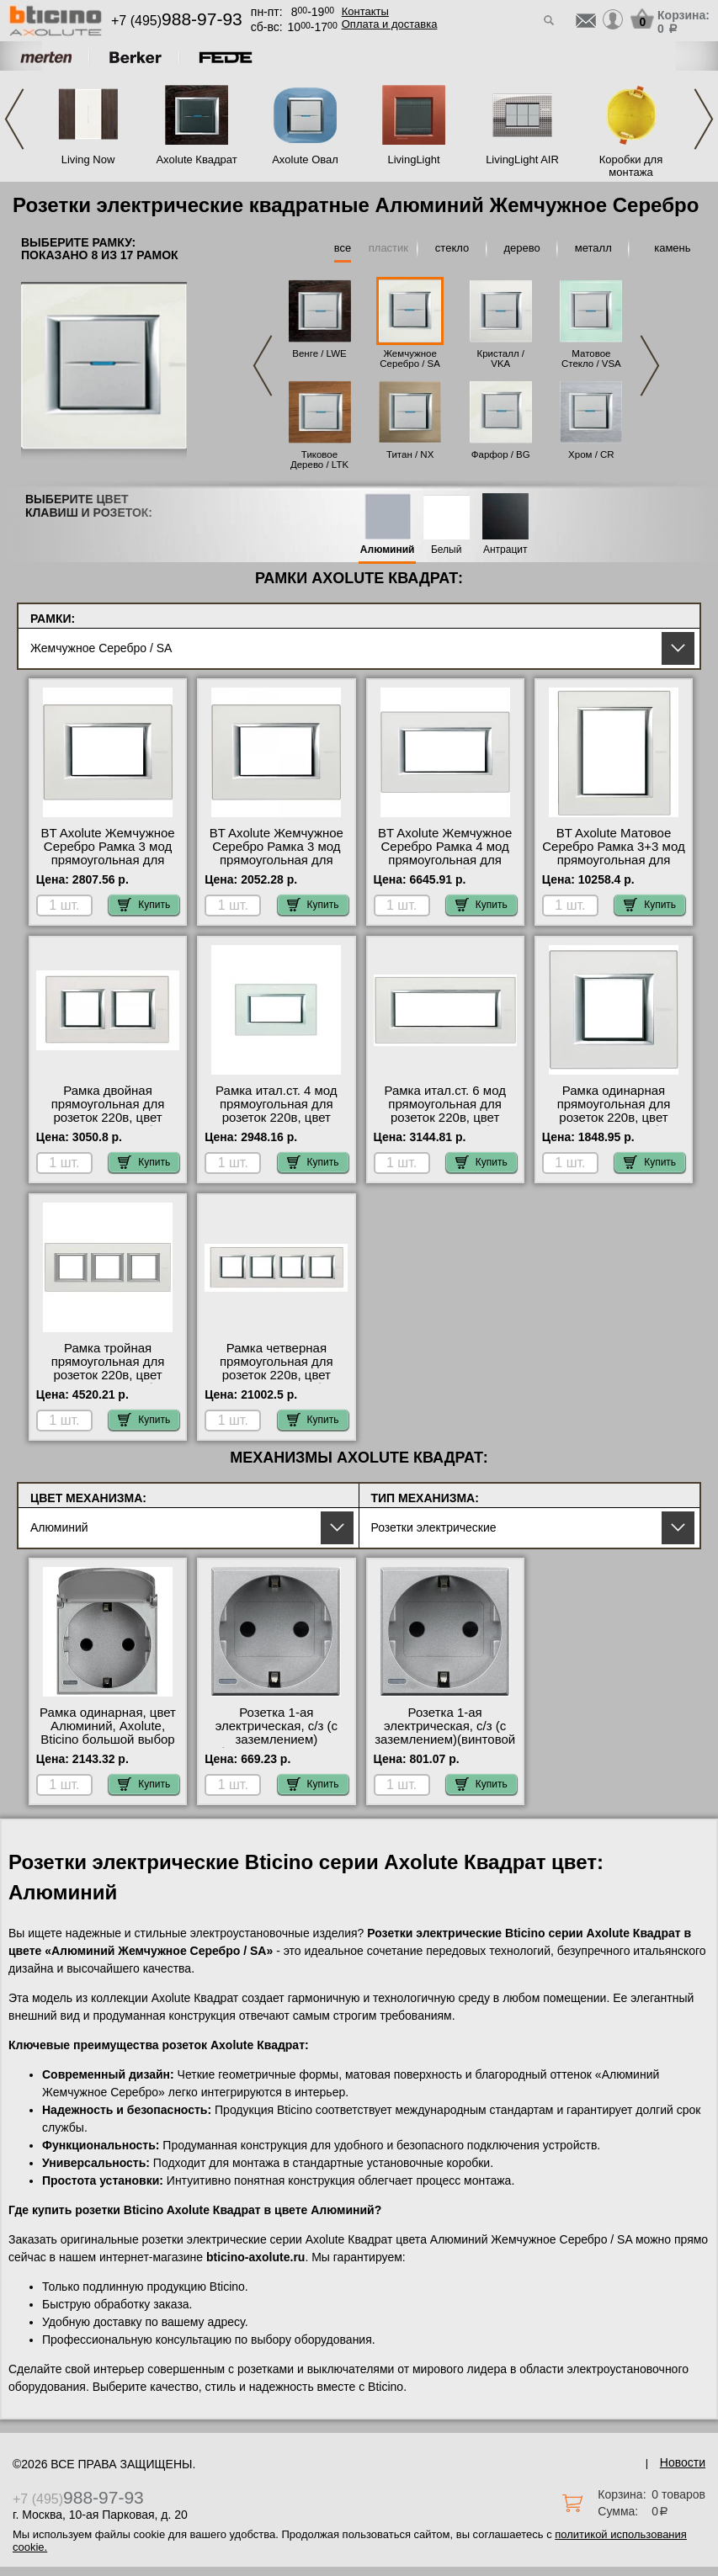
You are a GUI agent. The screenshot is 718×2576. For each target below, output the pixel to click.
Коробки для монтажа (630, 165)
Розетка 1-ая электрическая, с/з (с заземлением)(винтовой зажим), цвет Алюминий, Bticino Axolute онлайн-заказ (445, 1746)
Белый (446, 550)
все (343, 248)
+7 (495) (176, 20)
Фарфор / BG (500, 454)
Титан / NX (409, 454)
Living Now (88, 159)
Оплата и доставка (390, 24)
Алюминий (387, 550)
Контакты (365, 11)
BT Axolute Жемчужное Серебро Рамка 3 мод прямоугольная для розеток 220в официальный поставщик (107, 866)
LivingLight (413, 159)
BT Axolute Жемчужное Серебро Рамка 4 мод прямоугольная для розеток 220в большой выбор (445, 860)
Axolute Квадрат (196, 159)
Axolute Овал (305, 159)
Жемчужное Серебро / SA (410, 358)
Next (704, 119)
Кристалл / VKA (500, 358)
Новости (682, 2462)
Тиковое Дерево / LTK (319, 459)
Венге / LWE (319, 353)
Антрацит (505, 550)
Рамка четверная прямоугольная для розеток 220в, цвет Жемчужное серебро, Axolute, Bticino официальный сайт (276, 1381)
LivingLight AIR (522, 159)
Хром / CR (591, 454)
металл (593, 248)
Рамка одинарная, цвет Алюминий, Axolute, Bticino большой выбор (108, 1726)
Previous (14, 119)
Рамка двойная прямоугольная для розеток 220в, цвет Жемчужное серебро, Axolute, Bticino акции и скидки (107, 1124)
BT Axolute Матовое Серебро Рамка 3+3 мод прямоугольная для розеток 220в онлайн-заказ (613, 860)
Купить (144, 904)
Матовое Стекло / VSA (591, 358)
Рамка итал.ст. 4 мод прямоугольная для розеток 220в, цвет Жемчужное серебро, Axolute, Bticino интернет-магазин (276, 1124)
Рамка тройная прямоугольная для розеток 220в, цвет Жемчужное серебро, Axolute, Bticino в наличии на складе (108, 1381)
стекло (452, 248)
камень (672, 248)
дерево (522, 248)
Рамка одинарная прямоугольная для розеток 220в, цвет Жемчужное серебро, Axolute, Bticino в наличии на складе (614, 1124)
